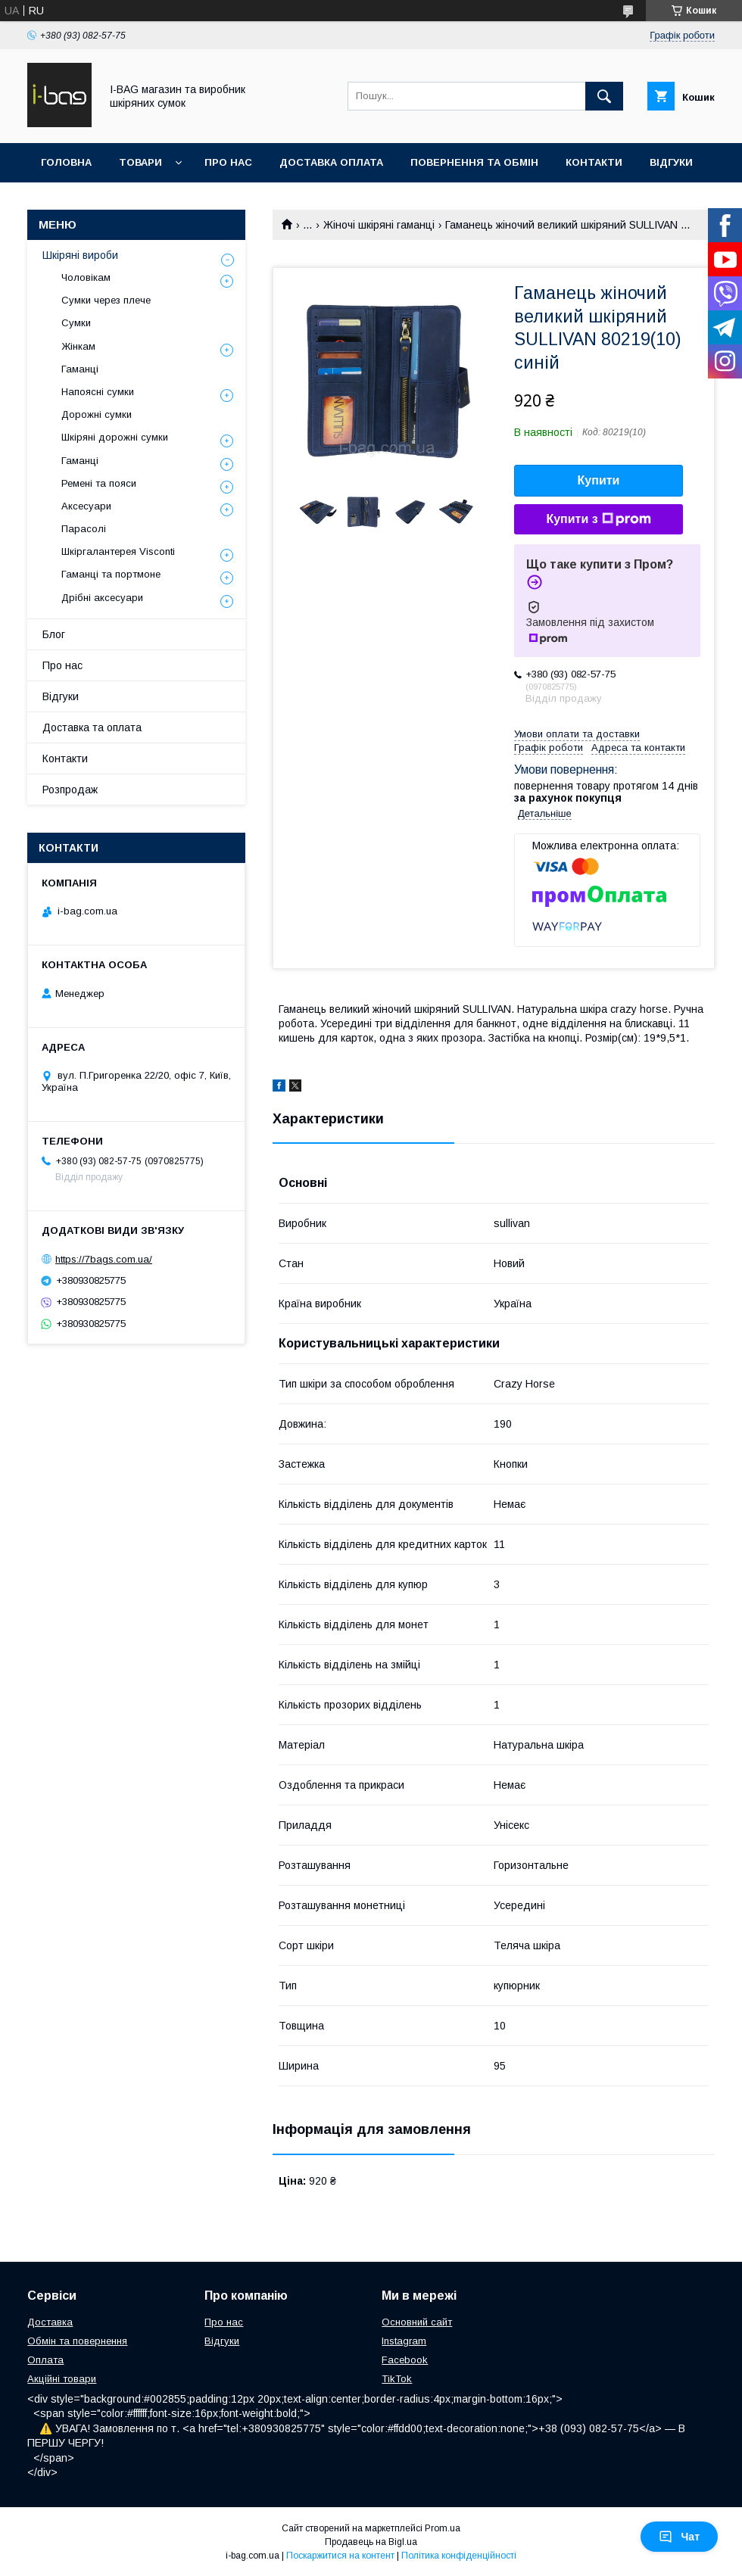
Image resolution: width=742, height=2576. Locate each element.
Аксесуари (86, 506)
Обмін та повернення (77, 2341)
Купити (599, 480)
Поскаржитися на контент (340, 2555)
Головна (66, 162)
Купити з (598, 519)
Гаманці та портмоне (111, 574)
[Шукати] (604, 96)
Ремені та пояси (98, 483)
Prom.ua (442, 2528)
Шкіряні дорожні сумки (114, 437)
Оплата (45, 2360)
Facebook (405, 2360)
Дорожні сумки (96, 414)
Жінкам (78, 346)
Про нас (228, 162)
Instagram (404, 2341)
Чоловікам (86, 277)
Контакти (594, 162)
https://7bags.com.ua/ (103, 1259)
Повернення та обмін (474, 162)
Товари (140, 162)
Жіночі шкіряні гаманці (379, 225)
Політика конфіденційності (458, 2555)
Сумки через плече (106, 300)
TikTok (397, 2378)
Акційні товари (61, 2378)
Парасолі (83, 528)
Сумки (76, 323)
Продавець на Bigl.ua (371, 2542)
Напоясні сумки (97, 391)
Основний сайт (417, 2322)
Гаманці (79, 369)
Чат (679, 2536)
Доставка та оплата (92, 727)
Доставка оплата (331, 162)
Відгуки (671, 162)
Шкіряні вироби (80, 255)
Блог (53, 634)
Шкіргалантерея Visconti (118, 551)
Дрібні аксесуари (102, 597)
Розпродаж (70, 789)
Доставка (50, 2322)
